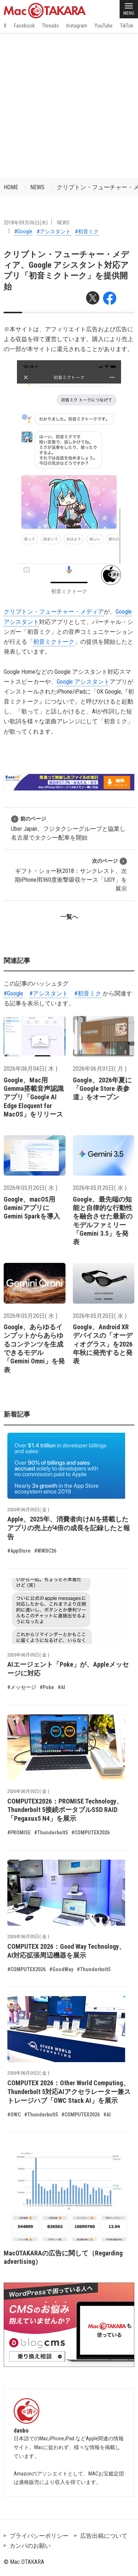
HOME (11, 187)
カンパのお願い (30, 2545)
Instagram (76, 26)
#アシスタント (54, 231)
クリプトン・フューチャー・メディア (54, 611)
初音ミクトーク (53, 641)
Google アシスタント (83, 681)
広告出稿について (103, 2535)
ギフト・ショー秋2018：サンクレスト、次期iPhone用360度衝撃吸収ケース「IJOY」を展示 (71, 874)
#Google (23, 231)
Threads (50, 26)
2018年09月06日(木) (26, 223)
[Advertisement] (69, 105)
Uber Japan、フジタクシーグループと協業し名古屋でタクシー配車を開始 (68, 828)
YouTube (104, 26)
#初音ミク (87, 231)
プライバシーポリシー (39, 2535)
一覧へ (69, 916)
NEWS (37, 187)
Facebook (24, 26)
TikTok (126, 26)
